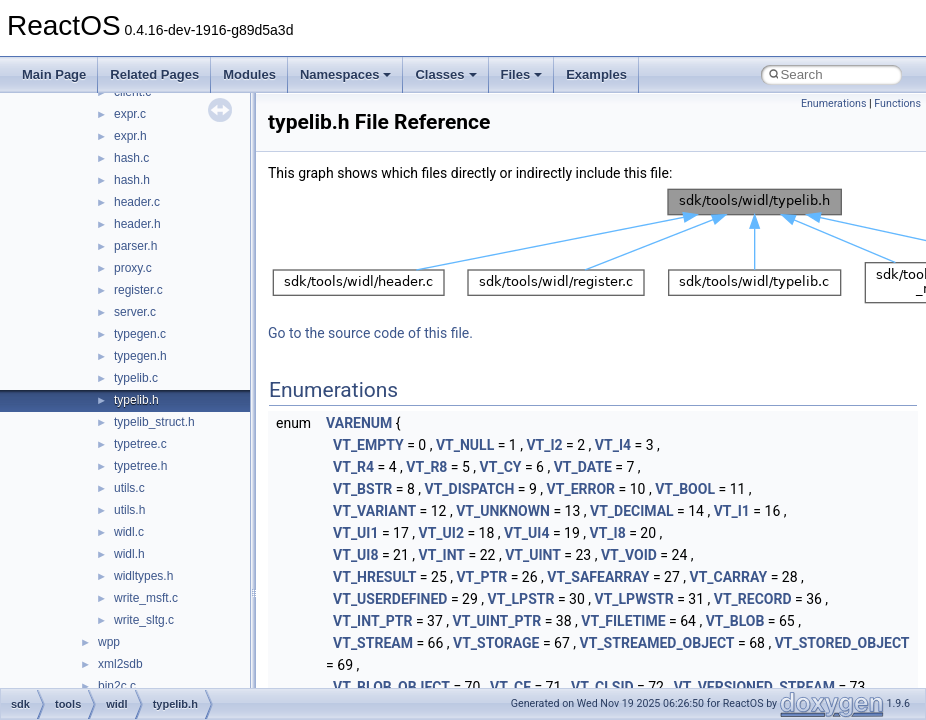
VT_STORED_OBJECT (842, 643)
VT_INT (442, 555)
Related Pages (154, 74)
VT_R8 (426, 467)
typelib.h (136, 400)
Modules (249, 74)
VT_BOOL (685, 489)
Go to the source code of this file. (370, 333)
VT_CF (510, 687)
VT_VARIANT (374, 511)
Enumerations (834, 103)
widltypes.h (143, 576)
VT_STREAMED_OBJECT (657, 643)
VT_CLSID (602, 687)
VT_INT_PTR (372, 621)
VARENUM (359, 423)
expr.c (130, 114)
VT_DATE (583, 467)
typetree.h (140, 466)
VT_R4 (353, 467)
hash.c (131, 158)
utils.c (129, 488)
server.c (135, 312)
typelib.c (136, 378)
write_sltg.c (144, 620)
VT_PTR (481, 577)
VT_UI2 (441, 533)
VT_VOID (629, 555)
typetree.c (140, 444)
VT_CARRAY (729, 577)
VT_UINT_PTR (497, 621)
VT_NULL (465, 445)
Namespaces (346, 74)
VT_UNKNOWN (503, 511)
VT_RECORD (753, 599)
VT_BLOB (735, 621)
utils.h (129, 510)
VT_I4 (613, 445)
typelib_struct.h (154, 422)
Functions (897, 103)
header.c (137, 202)
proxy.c (133, 268)
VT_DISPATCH (470, 489)
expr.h (130, 136)
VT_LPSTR (521, 599)
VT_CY (501, 467)
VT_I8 (608, 533)
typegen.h (140, 356)
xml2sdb (120, 664)
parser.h (135, 246)
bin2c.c (117, 686)
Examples (596, 74)
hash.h (132, 180)
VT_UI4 (526, 533)
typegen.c (140, 334)
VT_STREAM (373, 643)
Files (522, 74)
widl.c (129, 532)
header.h (137, 224)
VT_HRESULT (374, 577)
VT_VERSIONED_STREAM (754, 687)
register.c (138, 290)
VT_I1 (732, 511)
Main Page (54, 74)
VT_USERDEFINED (390, 599)
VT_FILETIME (623, 621)
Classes (445, 74)
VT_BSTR (362, 489)
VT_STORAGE (496, 643)
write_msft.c (146, 598)
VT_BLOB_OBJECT (391, 687)
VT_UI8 (355, 555)
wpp (109, 642)
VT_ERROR (581, 489)
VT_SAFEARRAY (598, 577)
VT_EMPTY (368, 445)
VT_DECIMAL (632, 511)
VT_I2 (544, 445)
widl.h (129, 554)
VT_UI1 (355, 533)
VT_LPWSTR (634, 599)
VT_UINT (533, 555)
